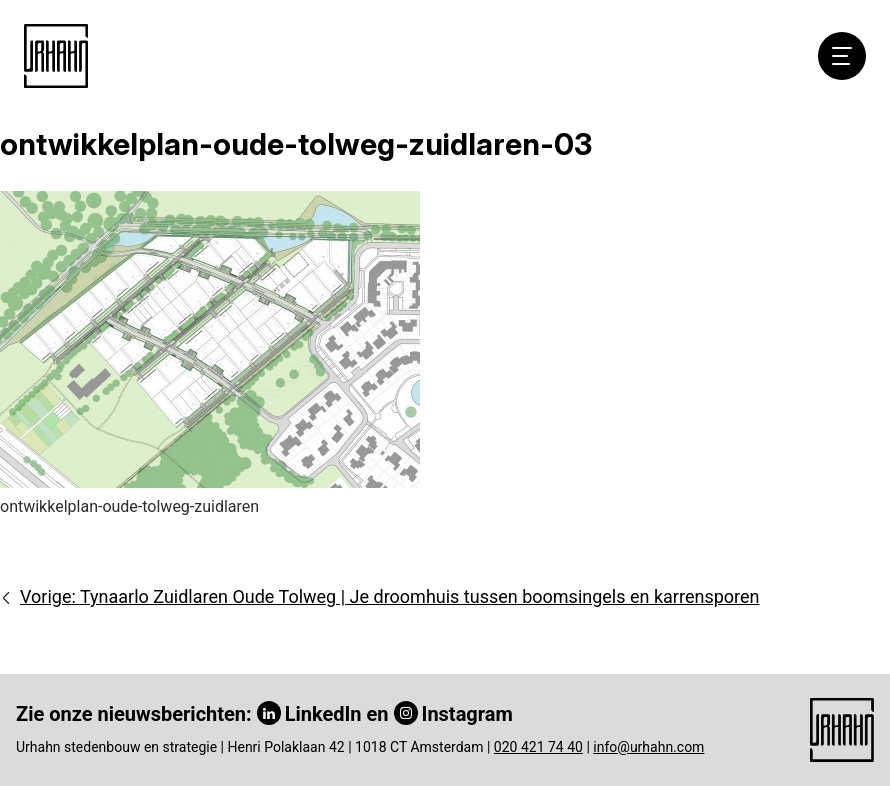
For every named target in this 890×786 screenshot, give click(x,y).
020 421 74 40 (538, 747)
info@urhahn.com (648, 747)
